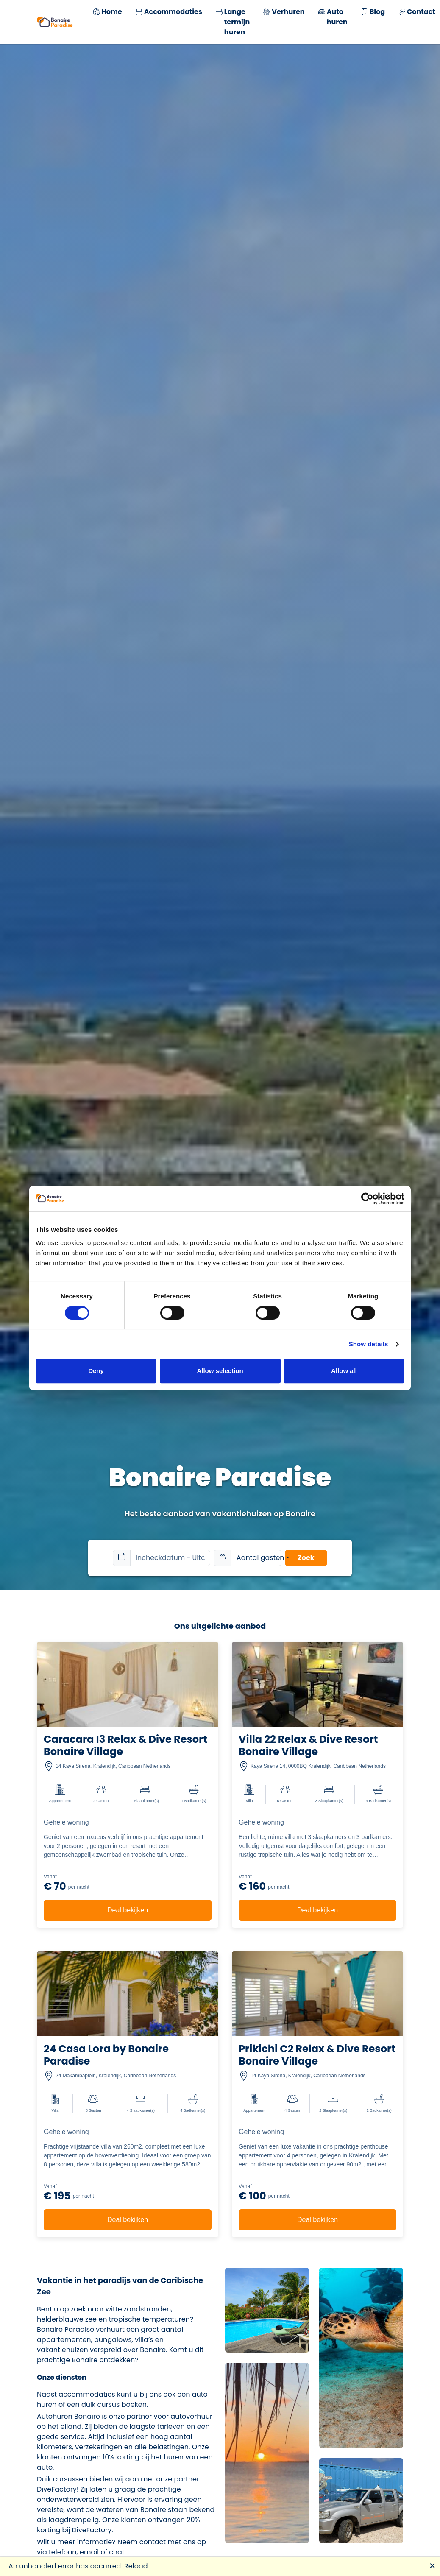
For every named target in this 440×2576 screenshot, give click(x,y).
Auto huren (333, 17)
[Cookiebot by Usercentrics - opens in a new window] (367, 1198)
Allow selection (220, 1370)
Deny (96, 1370)
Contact (416, 12)
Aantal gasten (259, 1558)
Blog (373, 12)
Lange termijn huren (233, 22)
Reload (136, 2566)
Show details (368, 1344)
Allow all (344, 1370)
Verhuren (283, 12)
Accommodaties (169, 12)
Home (107, 12)
